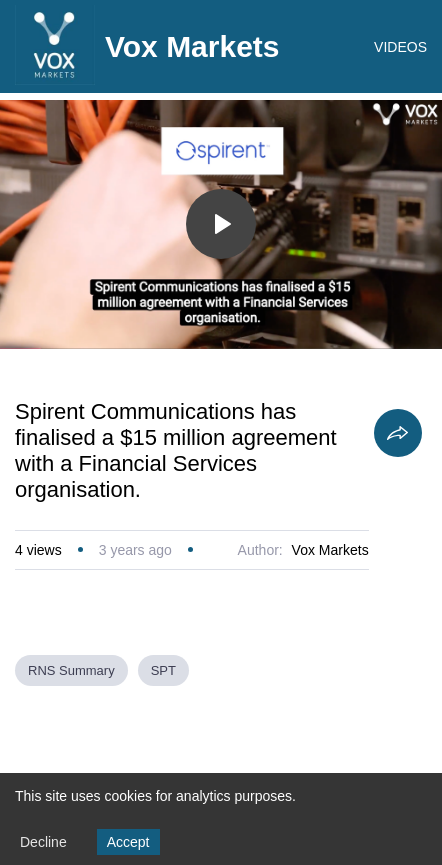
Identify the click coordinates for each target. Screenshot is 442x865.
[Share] (398, 433)
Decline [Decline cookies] (43, 842)
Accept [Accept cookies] (128, 842)
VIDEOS (400, 47)
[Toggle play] (221, 224)
